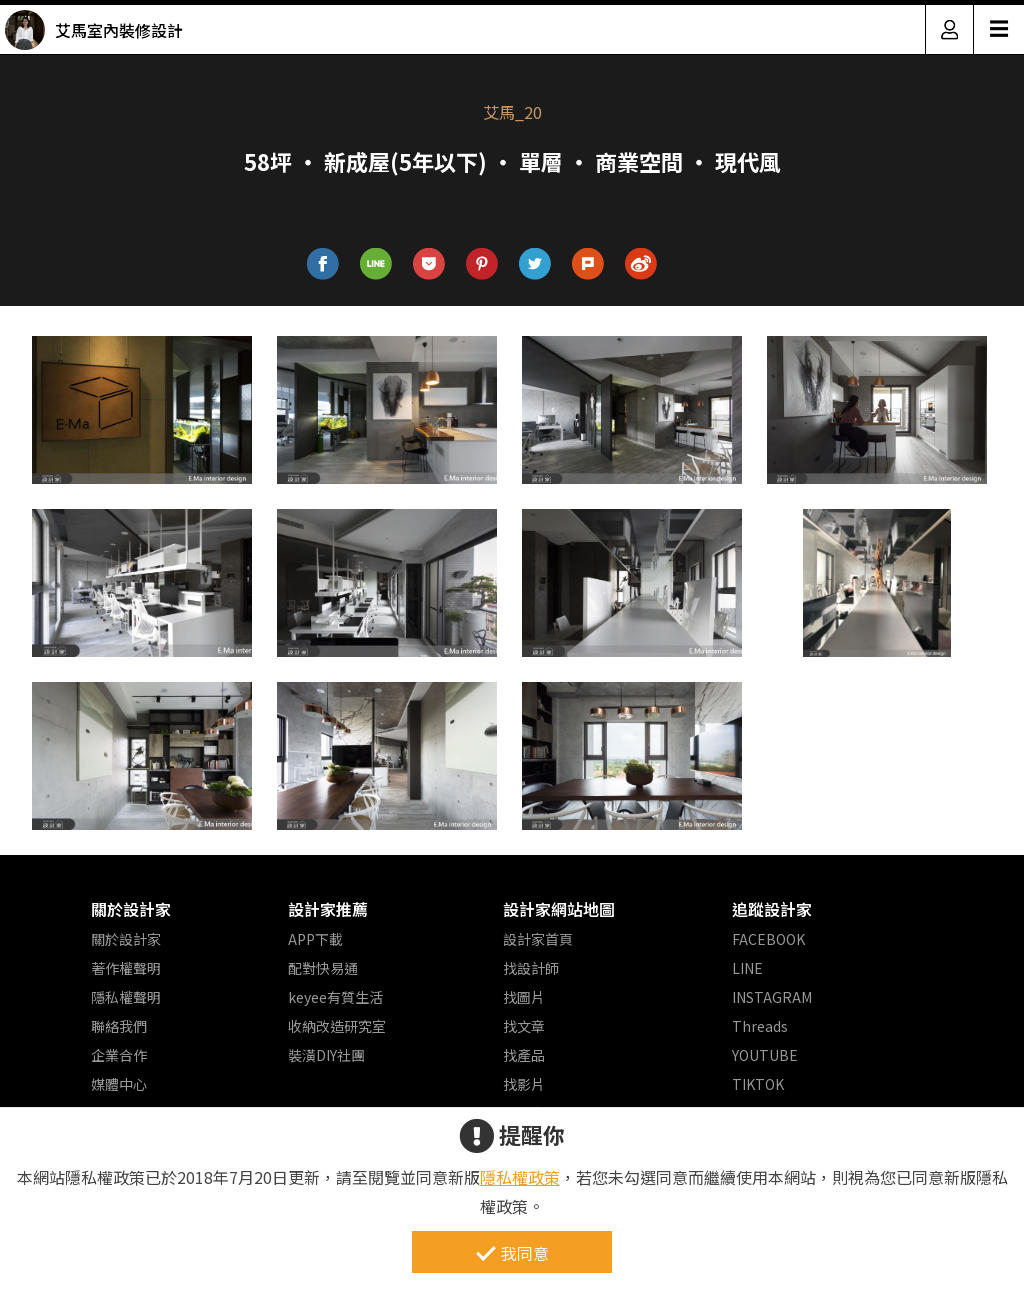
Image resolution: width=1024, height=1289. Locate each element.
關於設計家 (131, 909)
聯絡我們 (119, 1026)
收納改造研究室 (337, 1026)
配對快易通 (323, 968)
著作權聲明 (126, 968)
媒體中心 (119, 1084)
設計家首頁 (538, 939)
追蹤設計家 (772, 909)
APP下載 (315, 939)
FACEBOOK (768, 939)
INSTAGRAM (772, 997)
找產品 (524, 1055)
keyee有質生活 (335, 997)
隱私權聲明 (126, 997)
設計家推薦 (328, 909)
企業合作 (119, 1055)
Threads (760, 1026)
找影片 (524, 1084)
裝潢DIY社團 (326, 1055)
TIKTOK (758, 1084)
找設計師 (531, 968)
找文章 (524, 1026)
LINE (747, 968)
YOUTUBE (765, 1055)
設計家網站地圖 (559, 909)
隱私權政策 (520, 1177)
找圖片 (524, 997)
